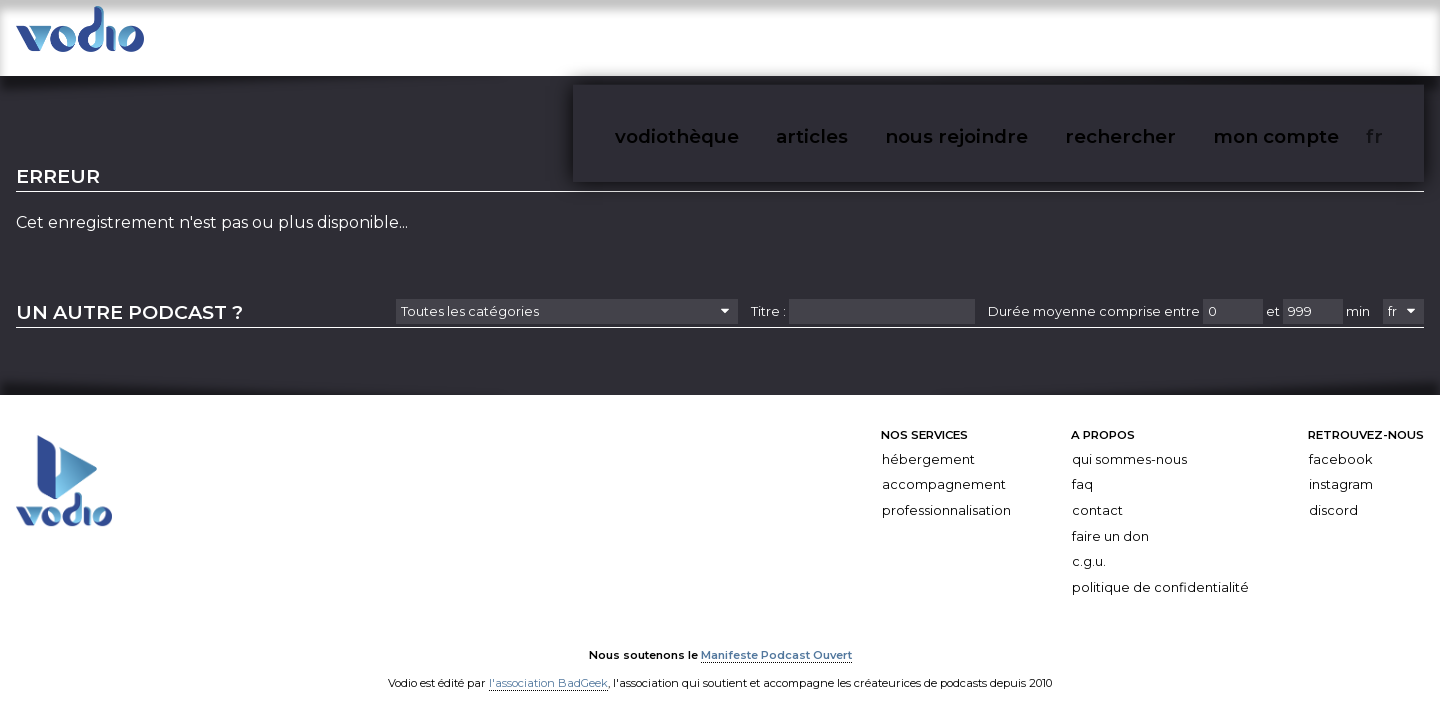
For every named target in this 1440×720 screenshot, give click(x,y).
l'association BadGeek (548, 665)
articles (1012, 38)
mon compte (1339, 38)
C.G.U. (1089, 544)
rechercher (1230, 38)
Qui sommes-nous (1129, 442)
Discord (1333, 493)
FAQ (1082, 467)
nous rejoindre (1114, 38)
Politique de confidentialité (1160, 570)
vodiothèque (917, 38)
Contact (1097, 493)
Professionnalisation (946, 493)
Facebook (1340, 442)
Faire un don (1110, 518)
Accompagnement (944, 467)
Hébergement (928, 442)
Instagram (1341, 467)
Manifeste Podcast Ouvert (776, 637)
